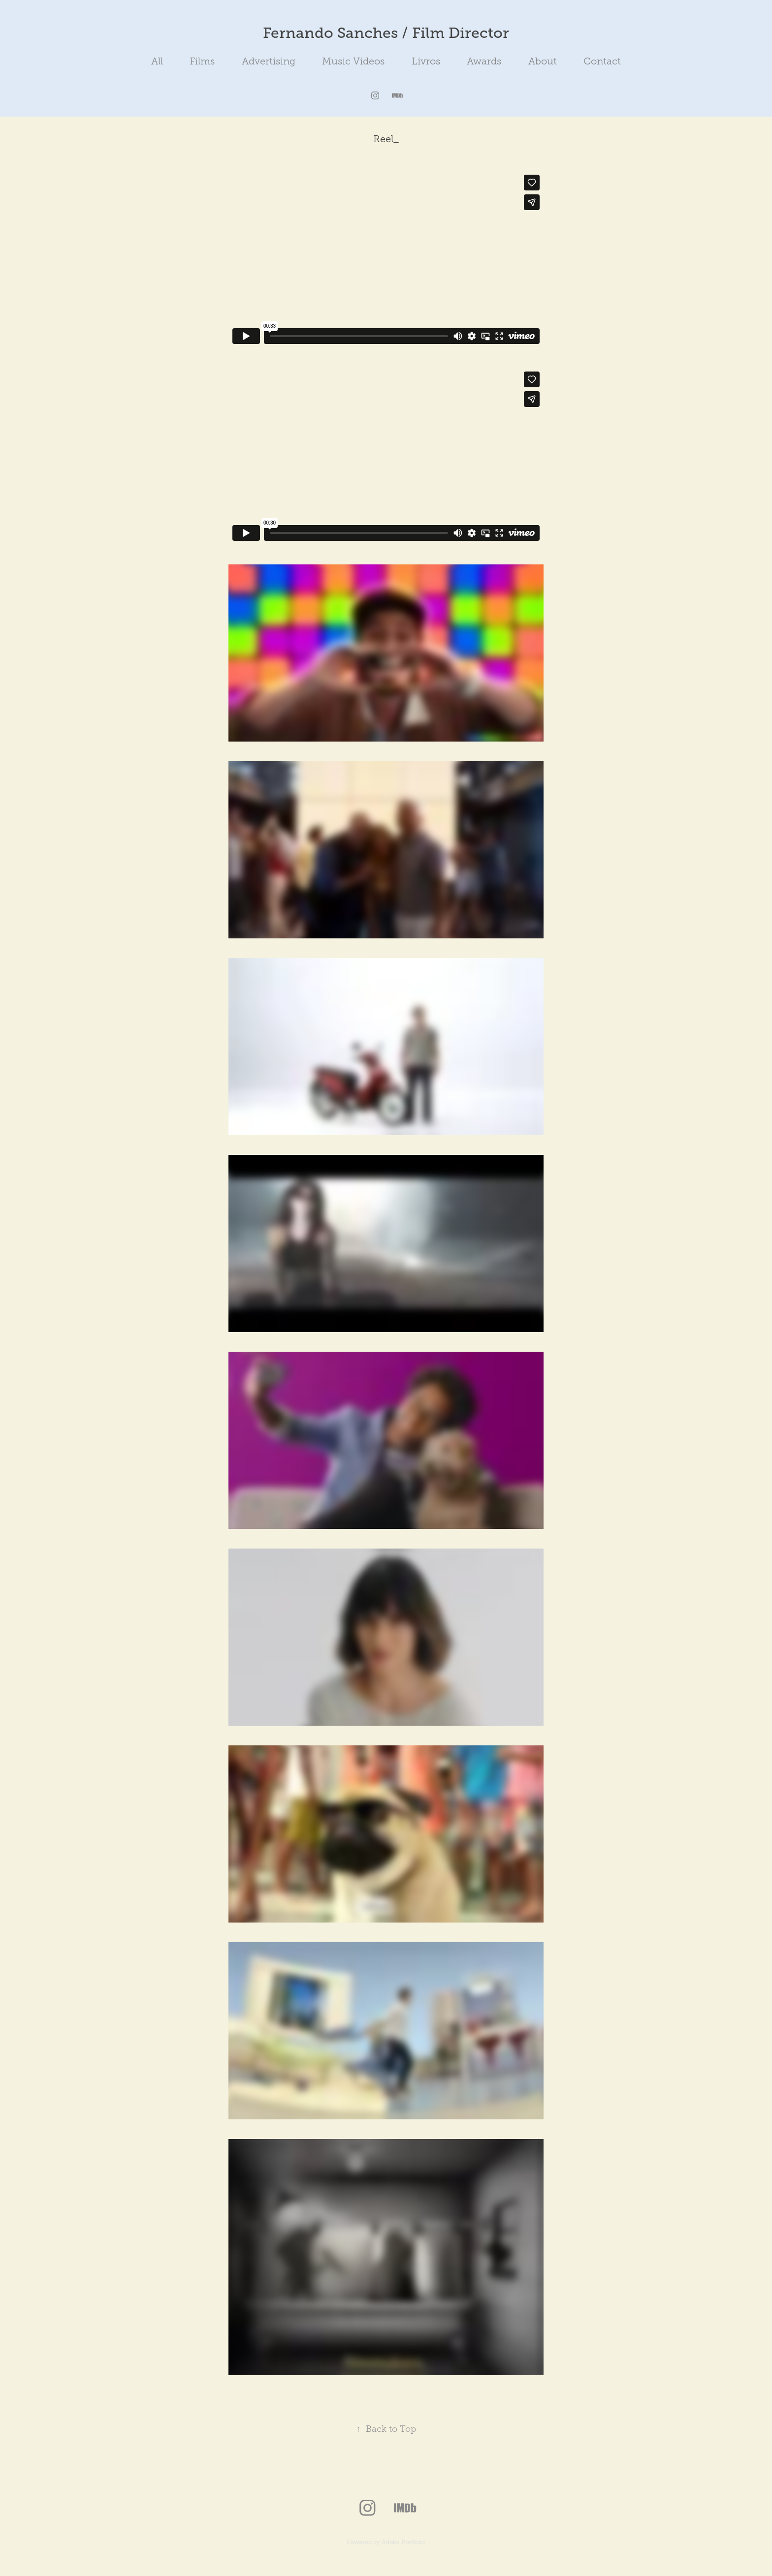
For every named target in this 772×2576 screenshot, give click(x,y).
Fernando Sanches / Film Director (386, 33)
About (542, 61)
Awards (484, 61)
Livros (426, 61)
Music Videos (353, 61)
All (157, 61)
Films (202, 61)
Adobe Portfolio (403, 2542)
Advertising (268, 61)
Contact (602, 61)
